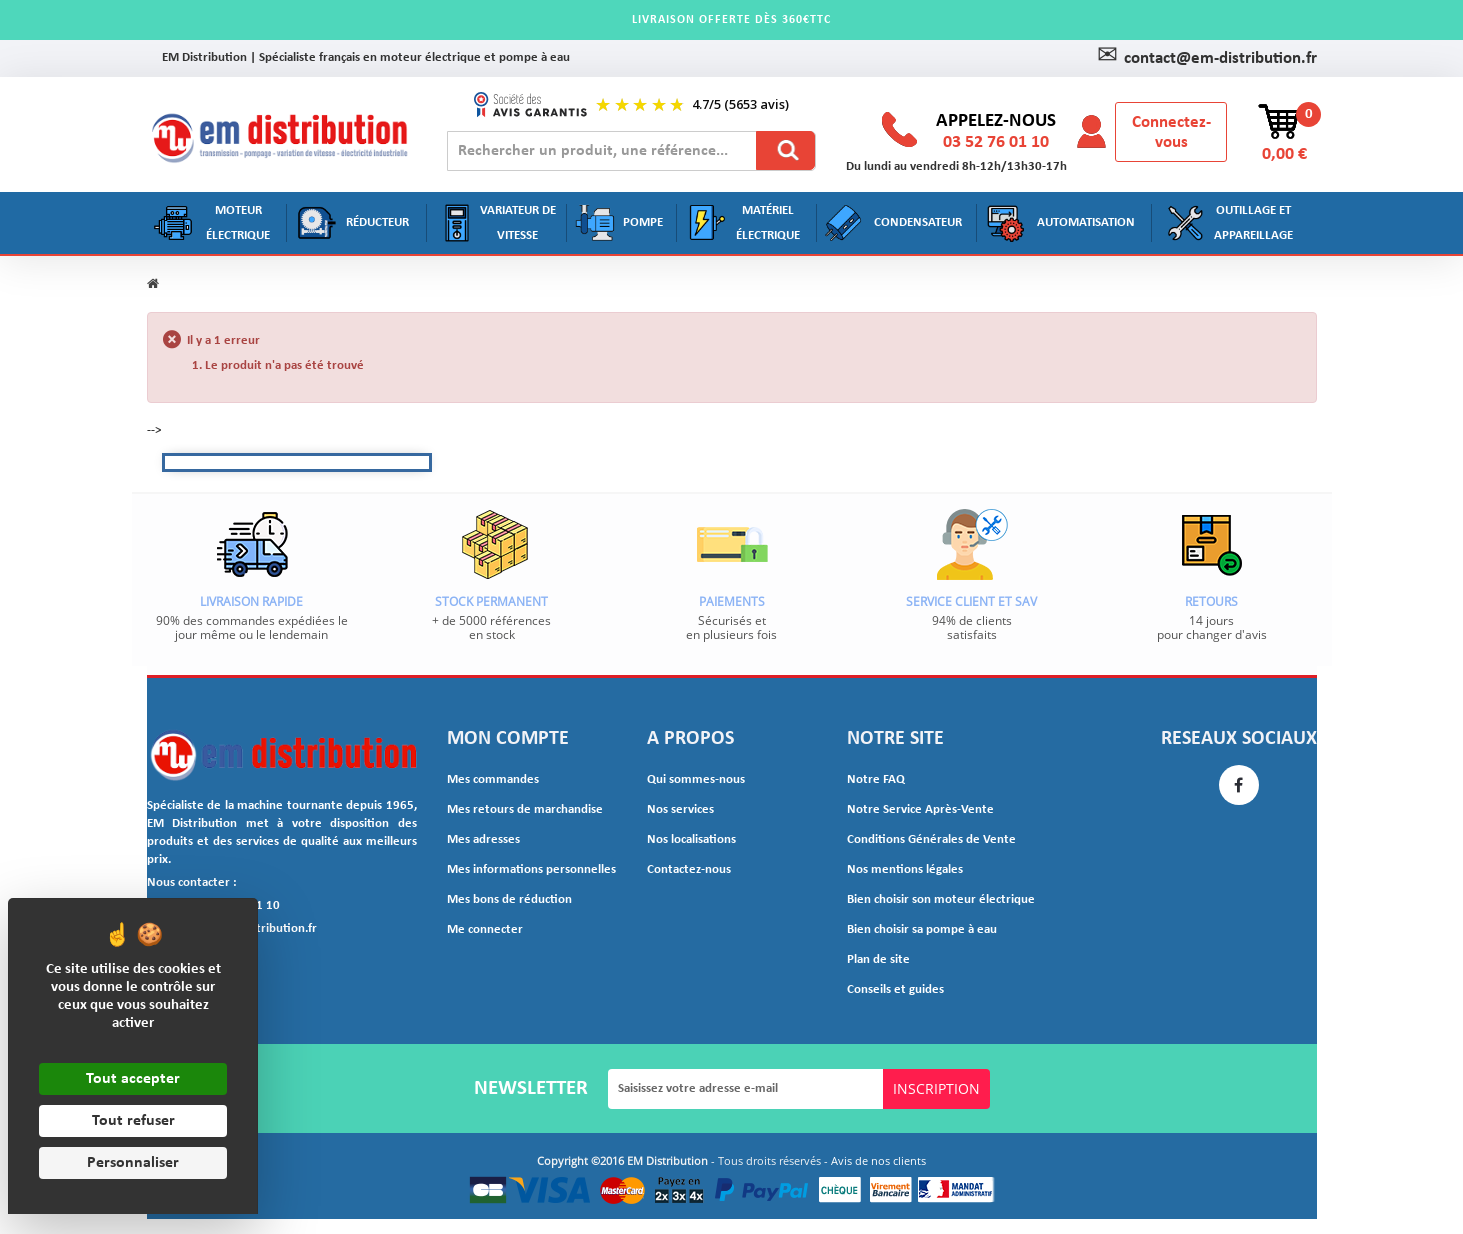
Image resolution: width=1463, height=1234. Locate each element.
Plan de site (875, 960)
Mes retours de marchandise (517, 810)
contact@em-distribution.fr (1207, 59)
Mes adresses (480, 840)
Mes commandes (489, 780)
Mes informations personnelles (523, 870)
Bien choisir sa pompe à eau (916, 930)
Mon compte (508, 739)
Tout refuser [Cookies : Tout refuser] (133, 1121)
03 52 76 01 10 (996, 142)
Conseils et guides (891, 990)
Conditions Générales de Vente (922, 840)
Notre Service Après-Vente (912, 810)
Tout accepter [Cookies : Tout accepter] (133, 1079)
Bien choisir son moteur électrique (931, 900)
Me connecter (480, 930)
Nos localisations (688, 840)
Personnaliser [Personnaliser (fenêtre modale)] (133, 1163)
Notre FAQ (872, 780)
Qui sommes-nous (691, 780)
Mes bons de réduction (502, 900)
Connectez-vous (1171, 133)
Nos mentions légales (900, 870)
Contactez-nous (684, 870)
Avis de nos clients (878, 1161)
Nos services (678, 810)
